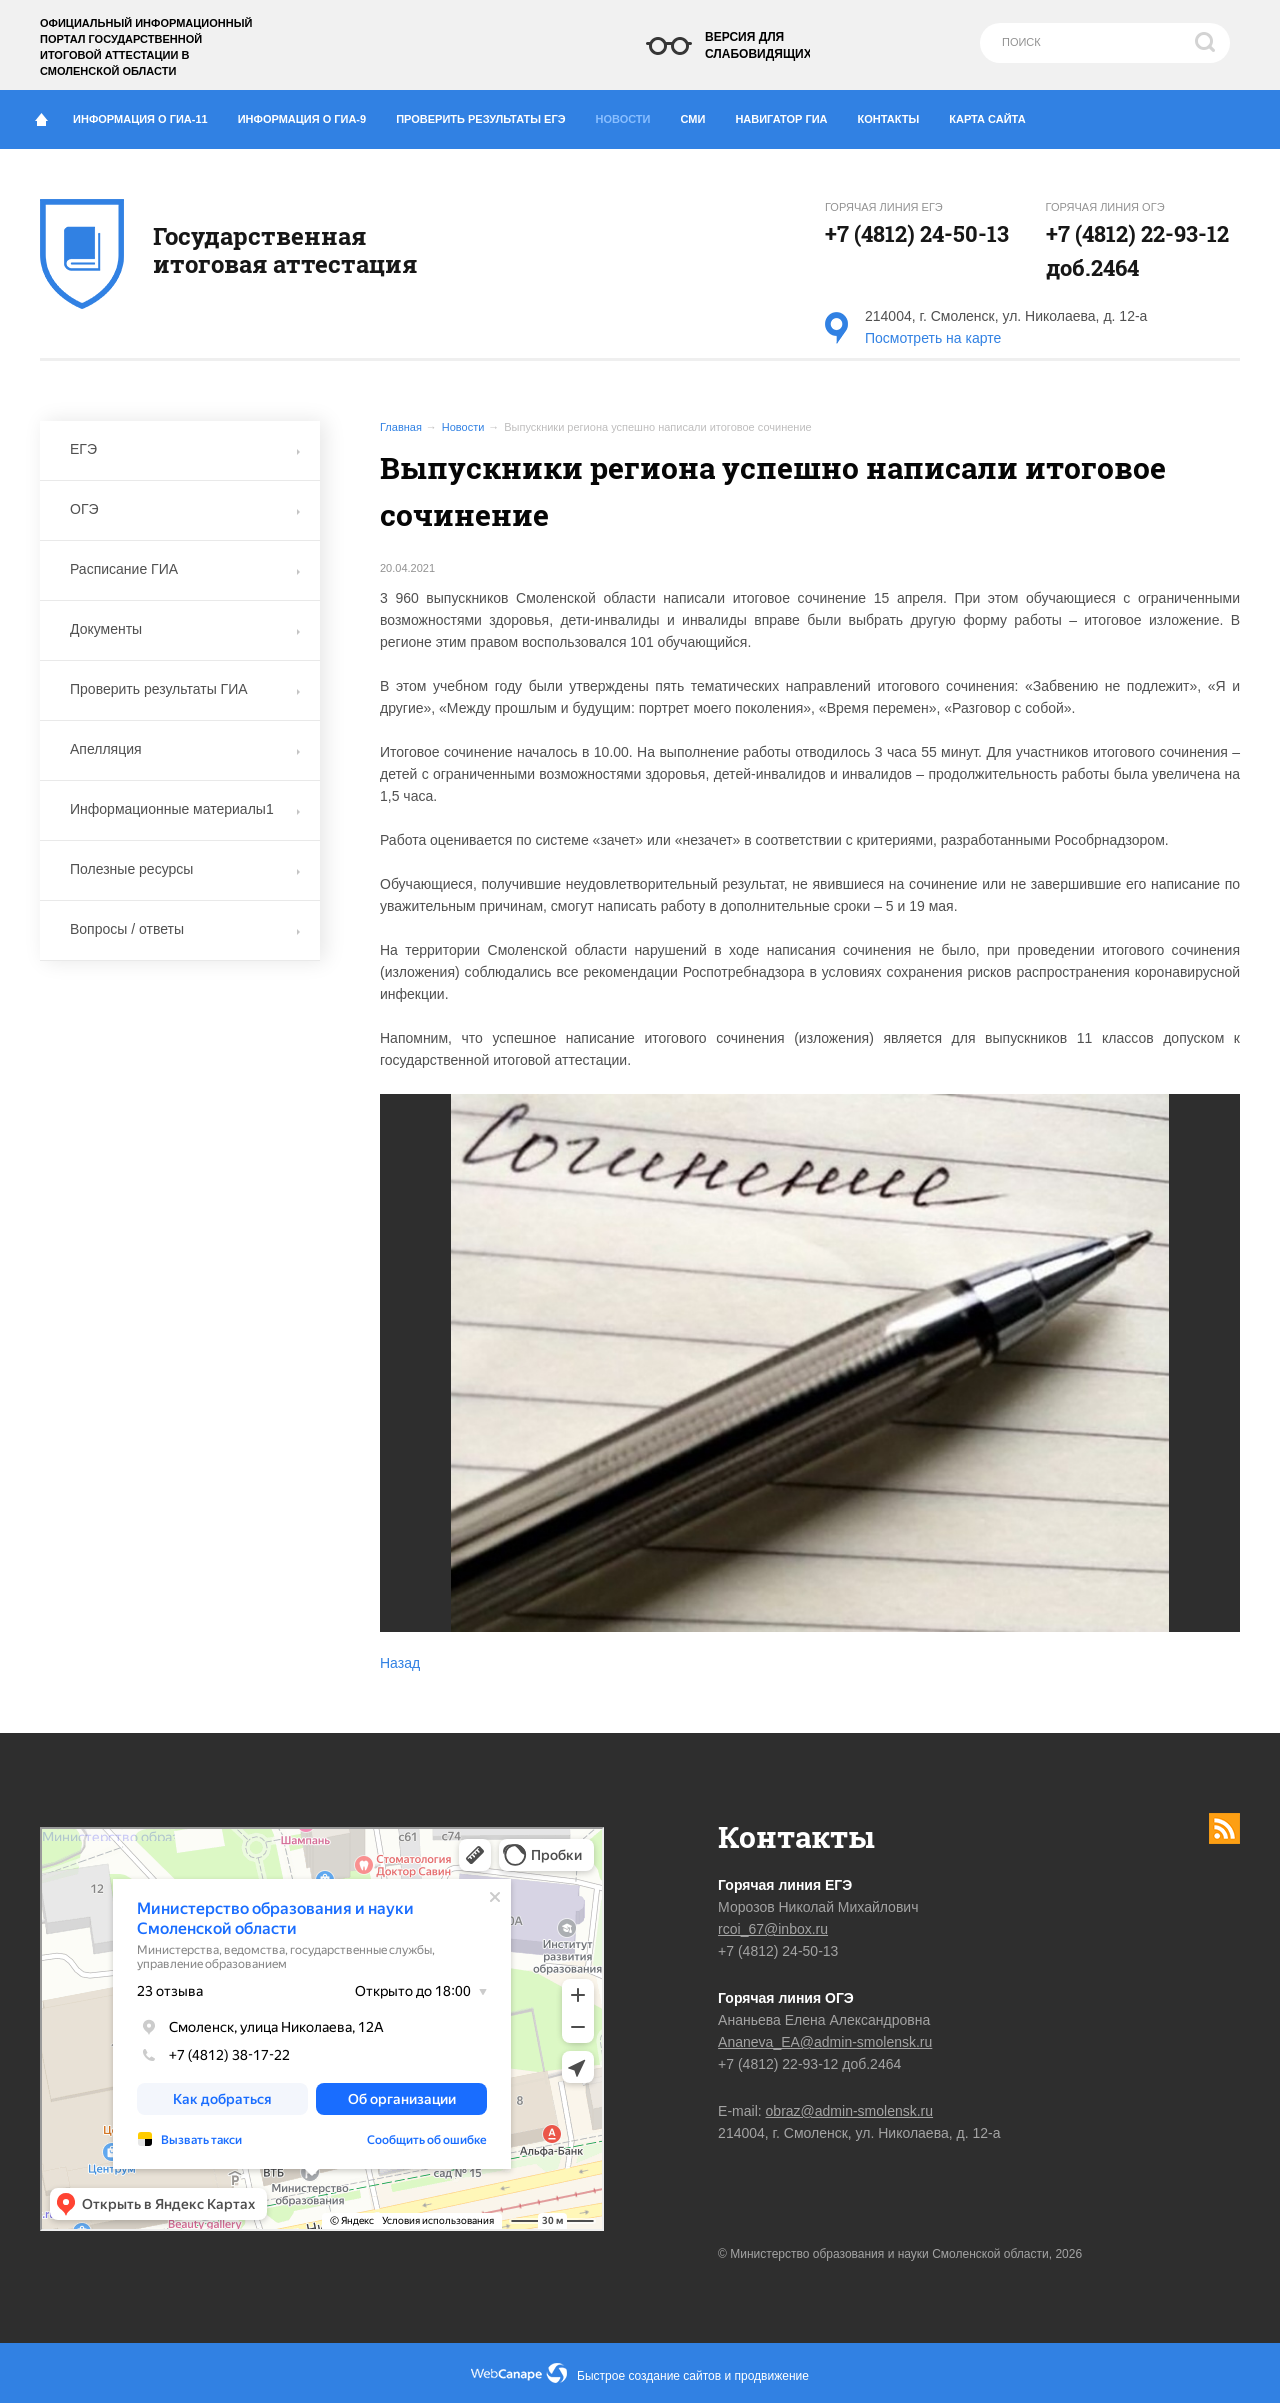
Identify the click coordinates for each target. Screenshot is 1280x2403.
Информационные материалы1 (185, 809)
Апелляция (185, 749)
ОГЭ (185, 509)
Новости (629, 114)
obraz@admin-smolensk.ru (850, 2111)
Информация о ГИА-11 (148, 115)
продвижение (772, 2376)
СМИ (701, 115)
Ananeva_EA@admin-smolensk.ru (825, 2042)
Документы (185, 629)
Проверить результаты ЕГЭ (488, 115)
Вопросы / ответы (185, 929)
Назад (400, 1663)
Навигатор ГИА (788, 115)
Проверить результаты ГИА (185, 689)
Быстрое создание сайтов (649, 2376)
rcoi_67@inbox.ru (773, 1929)
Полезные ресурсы (185, 869)
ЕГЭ (185, 449)
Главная (401, 427)
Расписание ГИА (185, 569)
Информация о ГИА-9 (309, 115)
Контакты (896, 115)
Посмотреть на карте (933, 338)
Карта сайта (987, 119)
